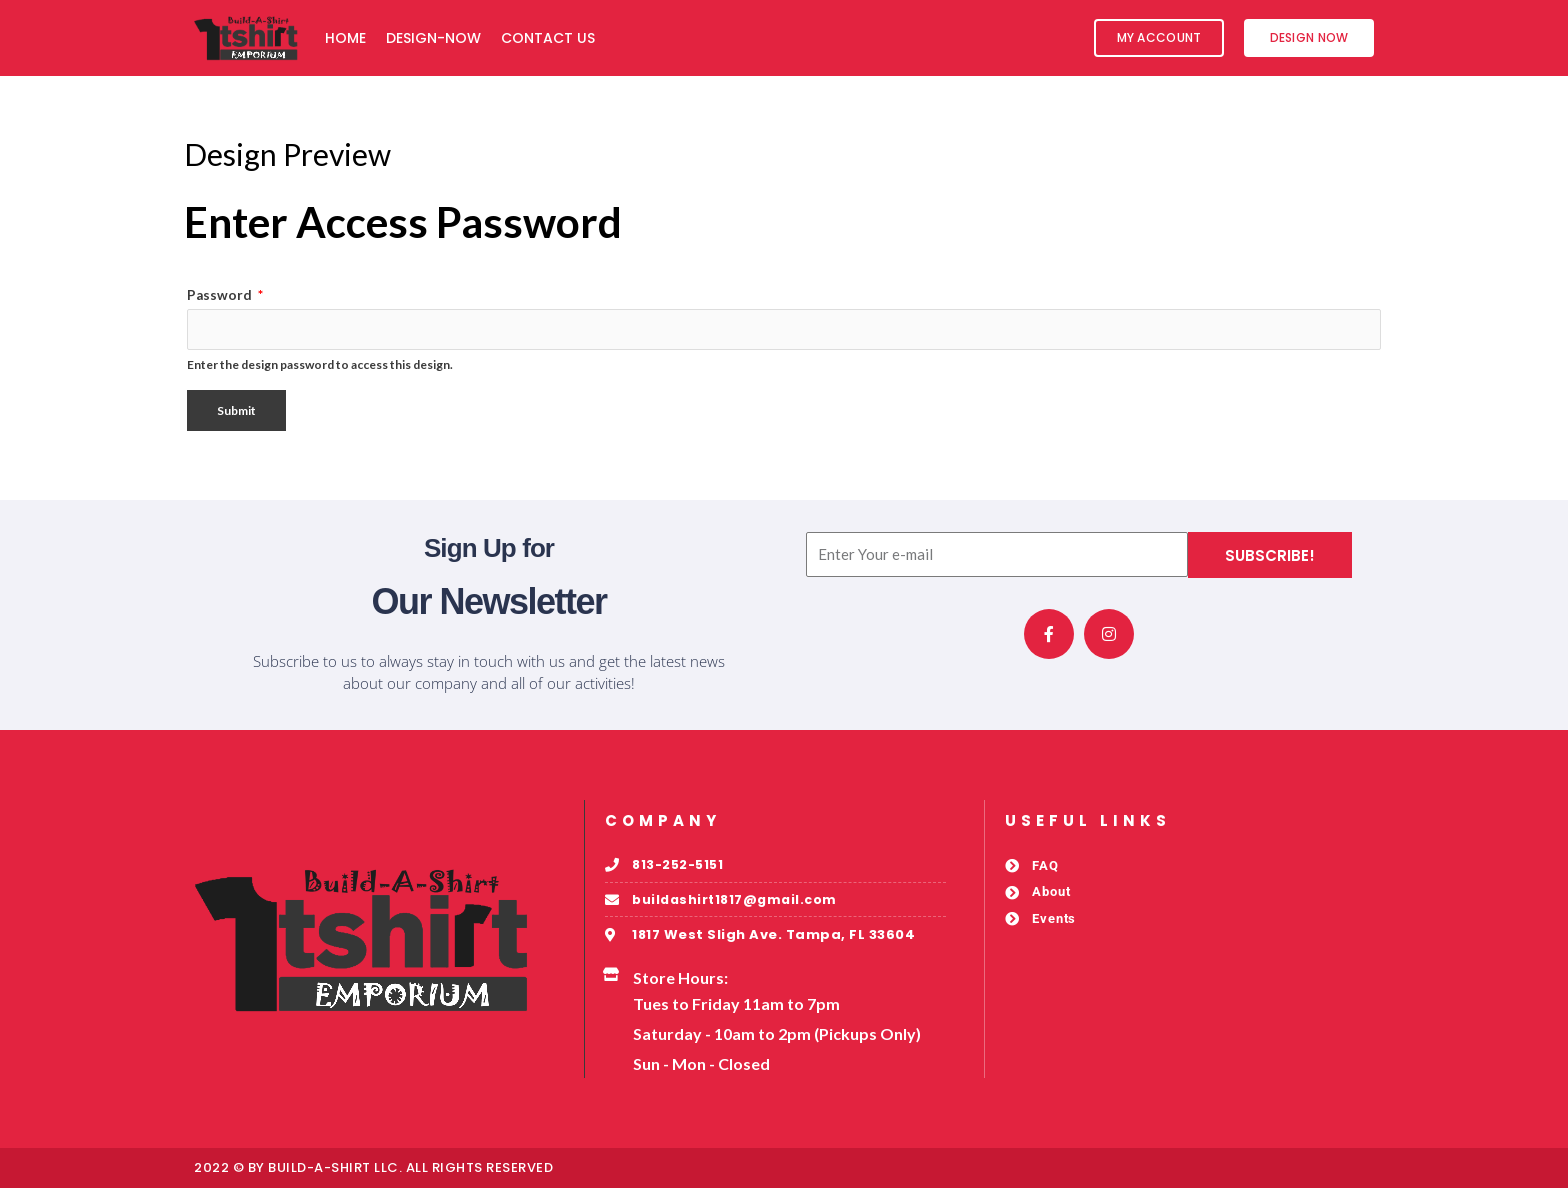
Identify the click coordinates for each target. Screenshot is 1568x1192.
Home (345, 38)
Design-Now (433, 38)
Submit (236, 412)
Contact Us (548, 38)
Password (225, 295)
